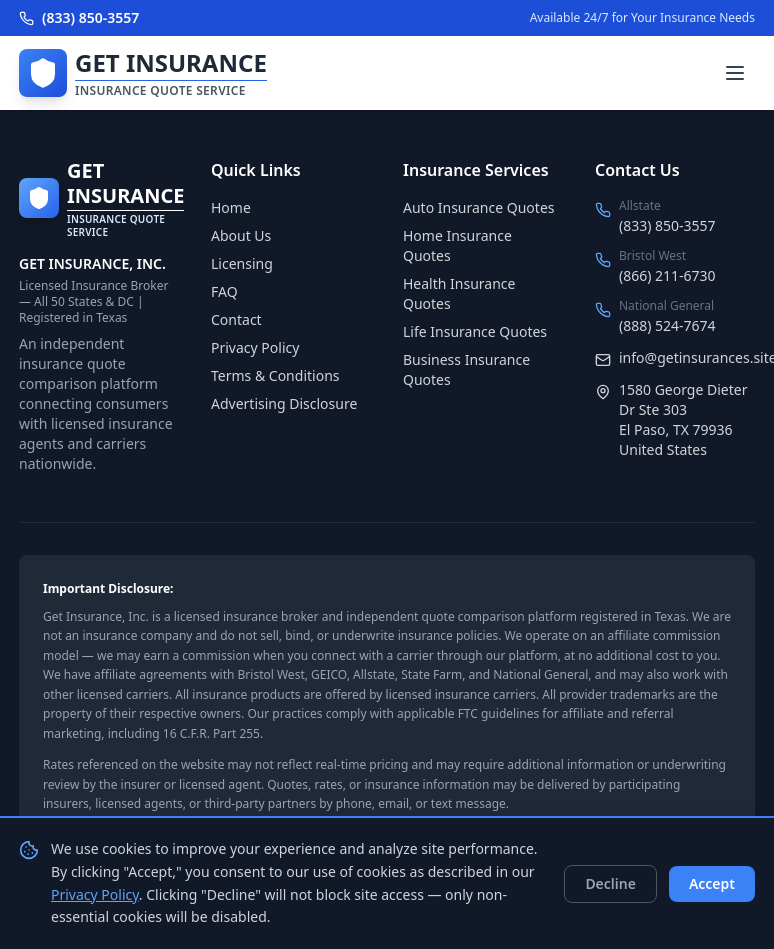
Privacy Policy (255, 347)
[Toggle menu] (735, 73)
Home (231, 207)
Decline (610, 883)
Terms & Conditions (275, 375)
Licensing (242, 263)
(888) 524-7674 (667, 325)
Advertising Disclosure (284, 403)
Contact (236, 319)
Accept (712, 883)
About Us (241, 235)
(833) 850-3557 (79, 17)
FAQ (224, 291)
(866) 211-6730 (667, 275)
